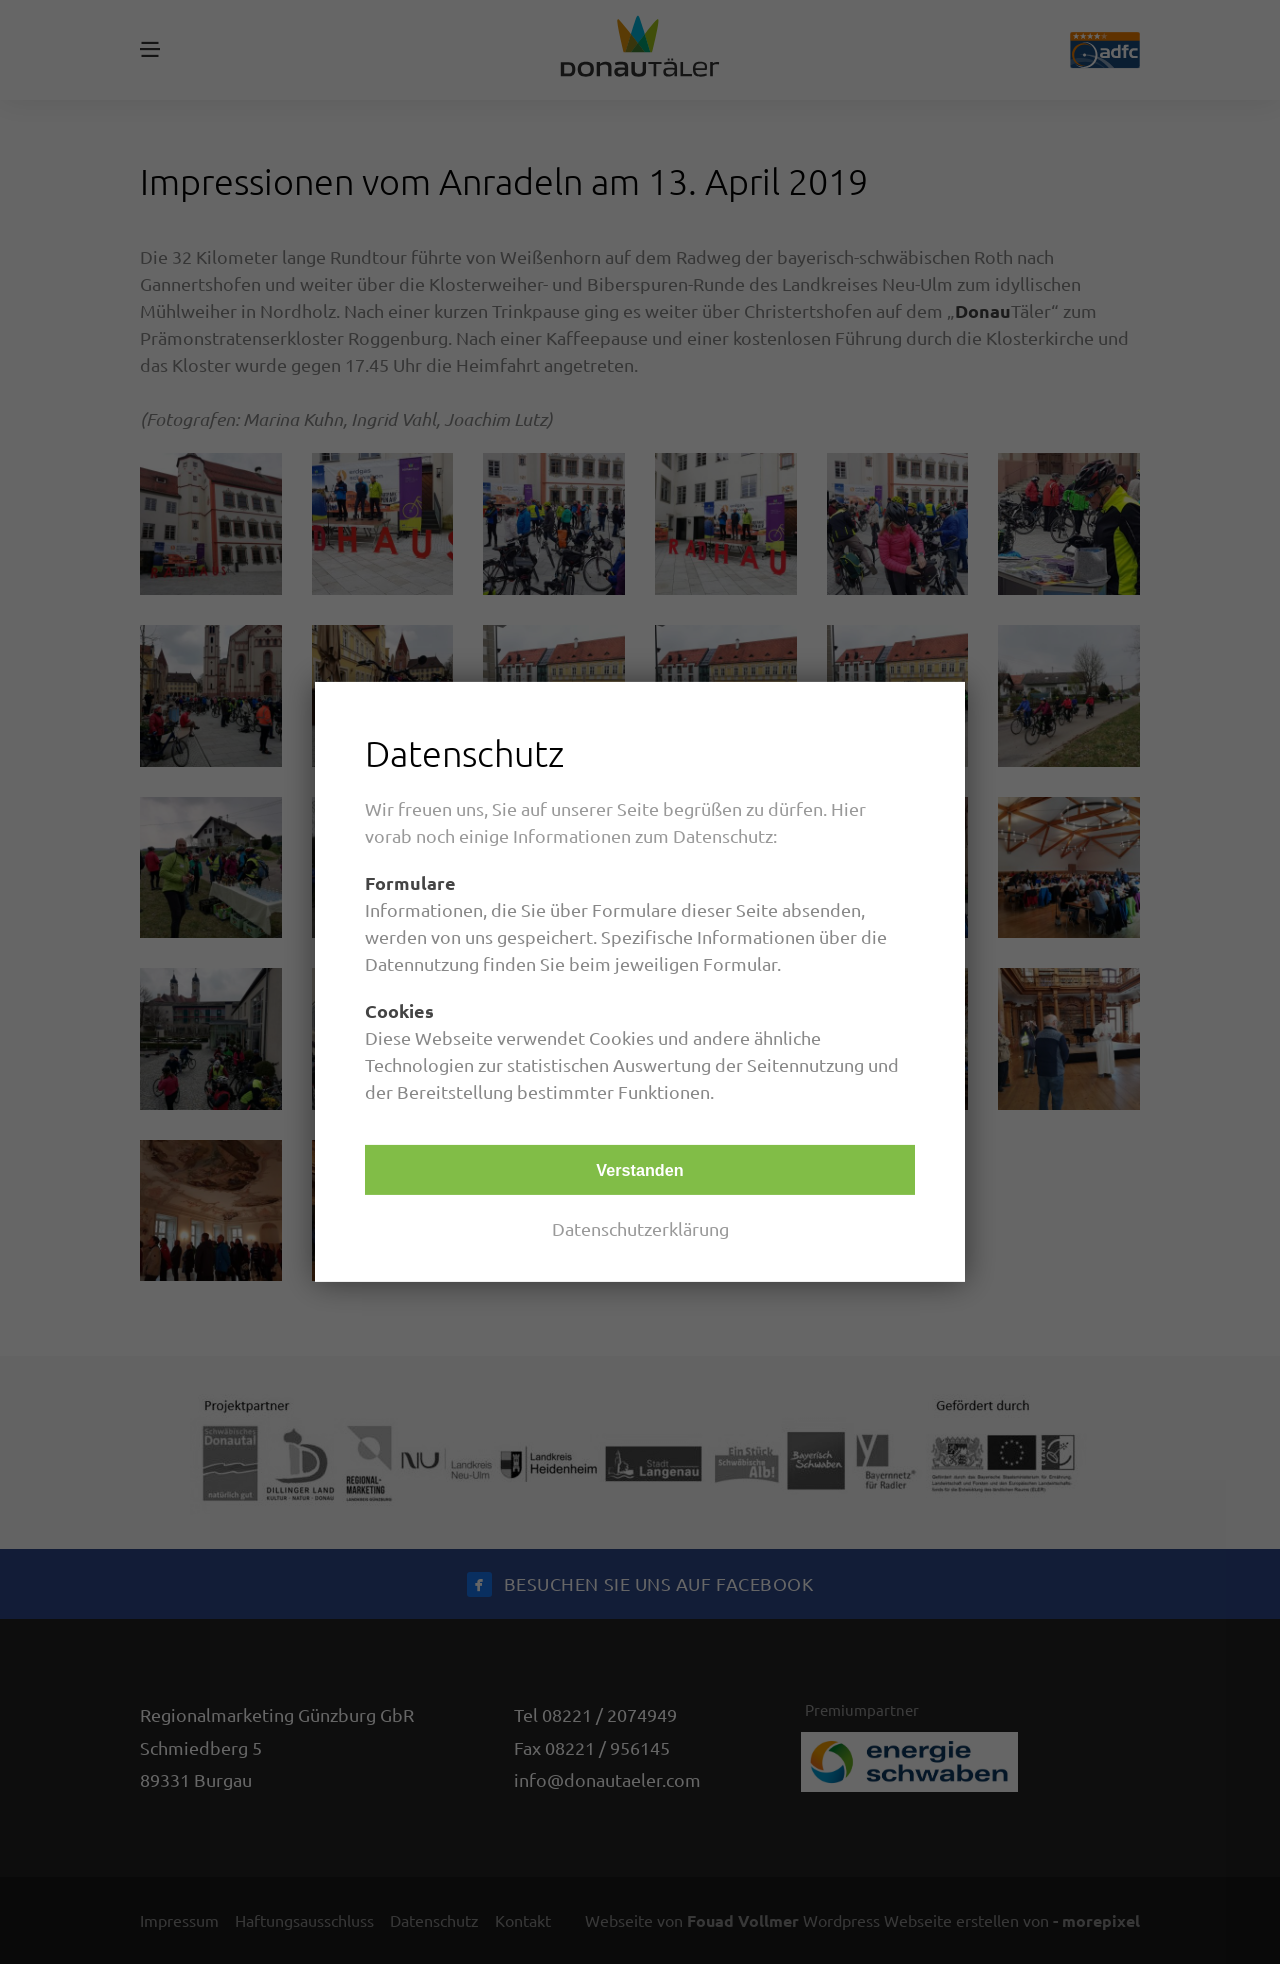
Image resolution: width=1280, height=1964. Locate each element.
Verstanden (639, 1170)
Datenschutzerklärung (640, 1228)
